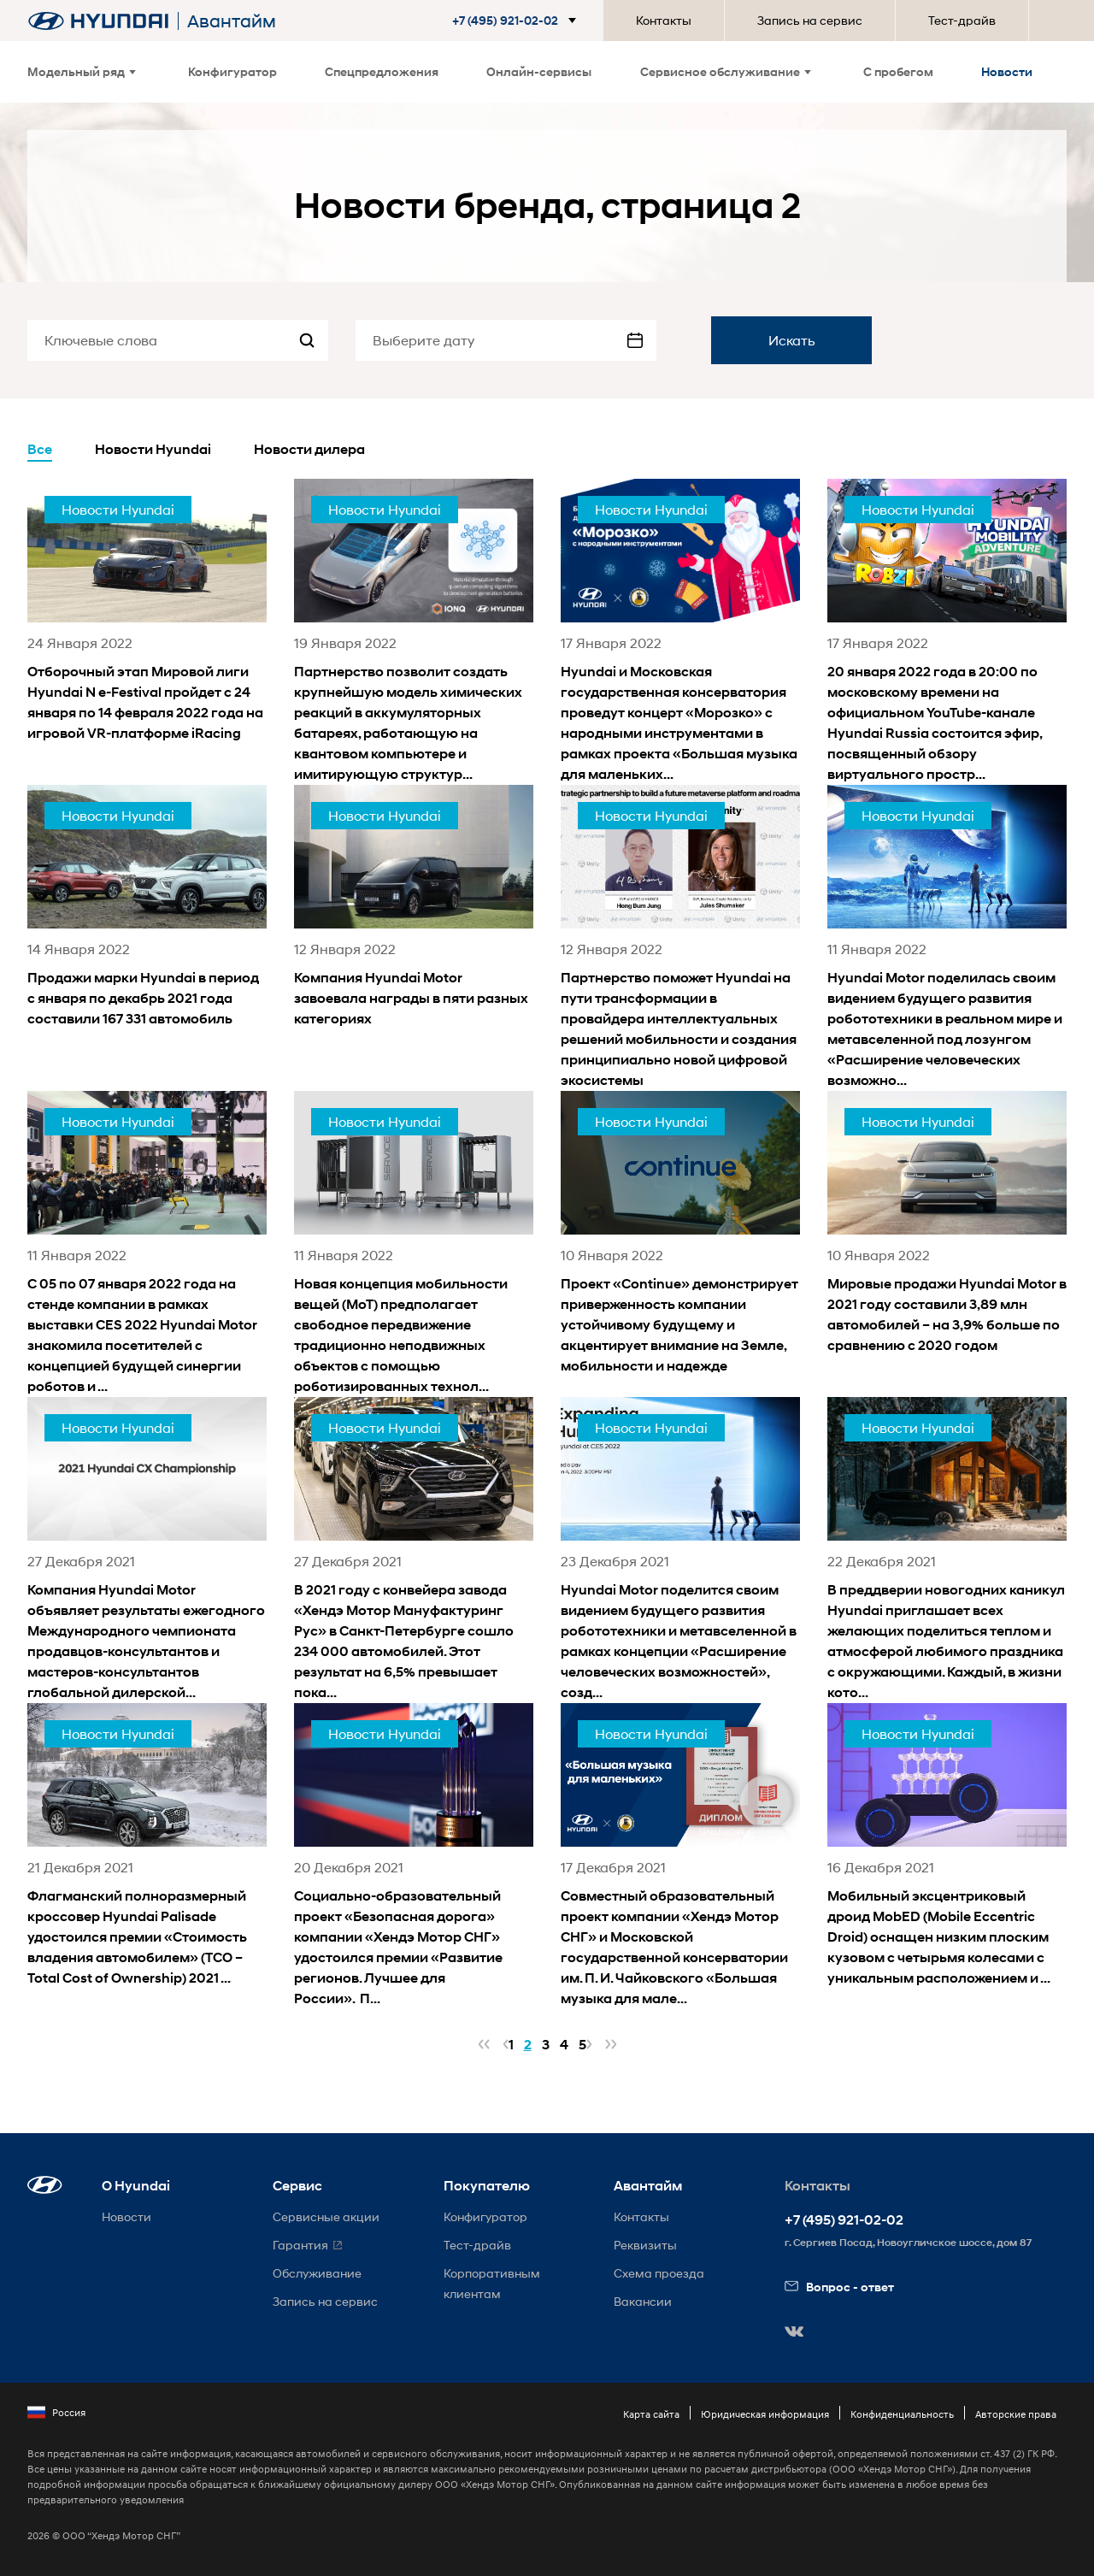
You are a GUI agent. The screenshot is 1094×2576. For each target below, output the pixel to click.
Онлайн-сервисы (538, 71)
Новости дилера (309, 449)
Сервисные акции (326, 2216)
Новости (1006, 71)
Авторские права (1015, 2414)
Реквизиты (645, 2244)
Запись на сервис (809, 20)
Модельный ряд (81, 71)
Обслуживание (317, 2273)
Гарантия (300, 2244)
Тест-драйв (962, 20)
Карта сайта (651, 2414)
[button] (517, 20)
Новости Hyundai (153, 449)
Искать (791, 340)
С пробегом (898, 71)
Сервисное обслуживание (725, 71)
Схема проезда (659, 2273)
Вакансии (643, 2301)
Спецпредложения (381, 71)
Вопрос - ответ (839, 2286)
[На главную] (98, 21)
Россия (56, 2413)
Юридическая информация (765, 2414)
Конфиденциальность (902, 2414)
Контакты (663, 20)
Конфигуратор (232, 71)
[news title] (147, 611)
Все (39, 449)
